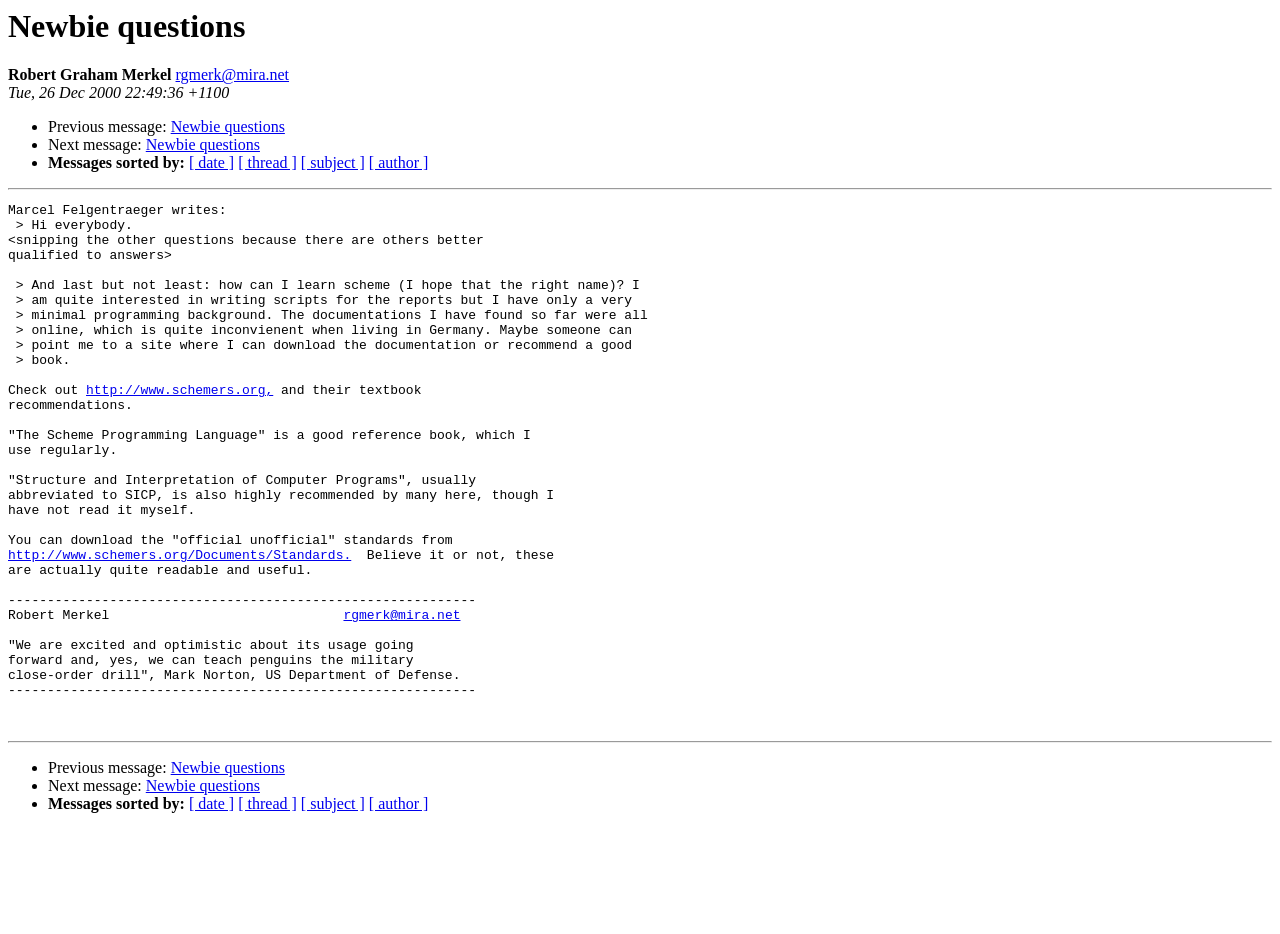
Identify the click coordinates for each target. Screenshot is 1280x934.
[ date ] (211, 162)
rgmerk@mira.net (233, 74)
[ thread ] (267, 162)
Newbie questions (228, 126)
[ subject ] (333, 162)
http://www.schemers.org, (179, 428)
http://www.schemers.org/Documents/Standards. (179, 626)
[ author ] (399, 162)
